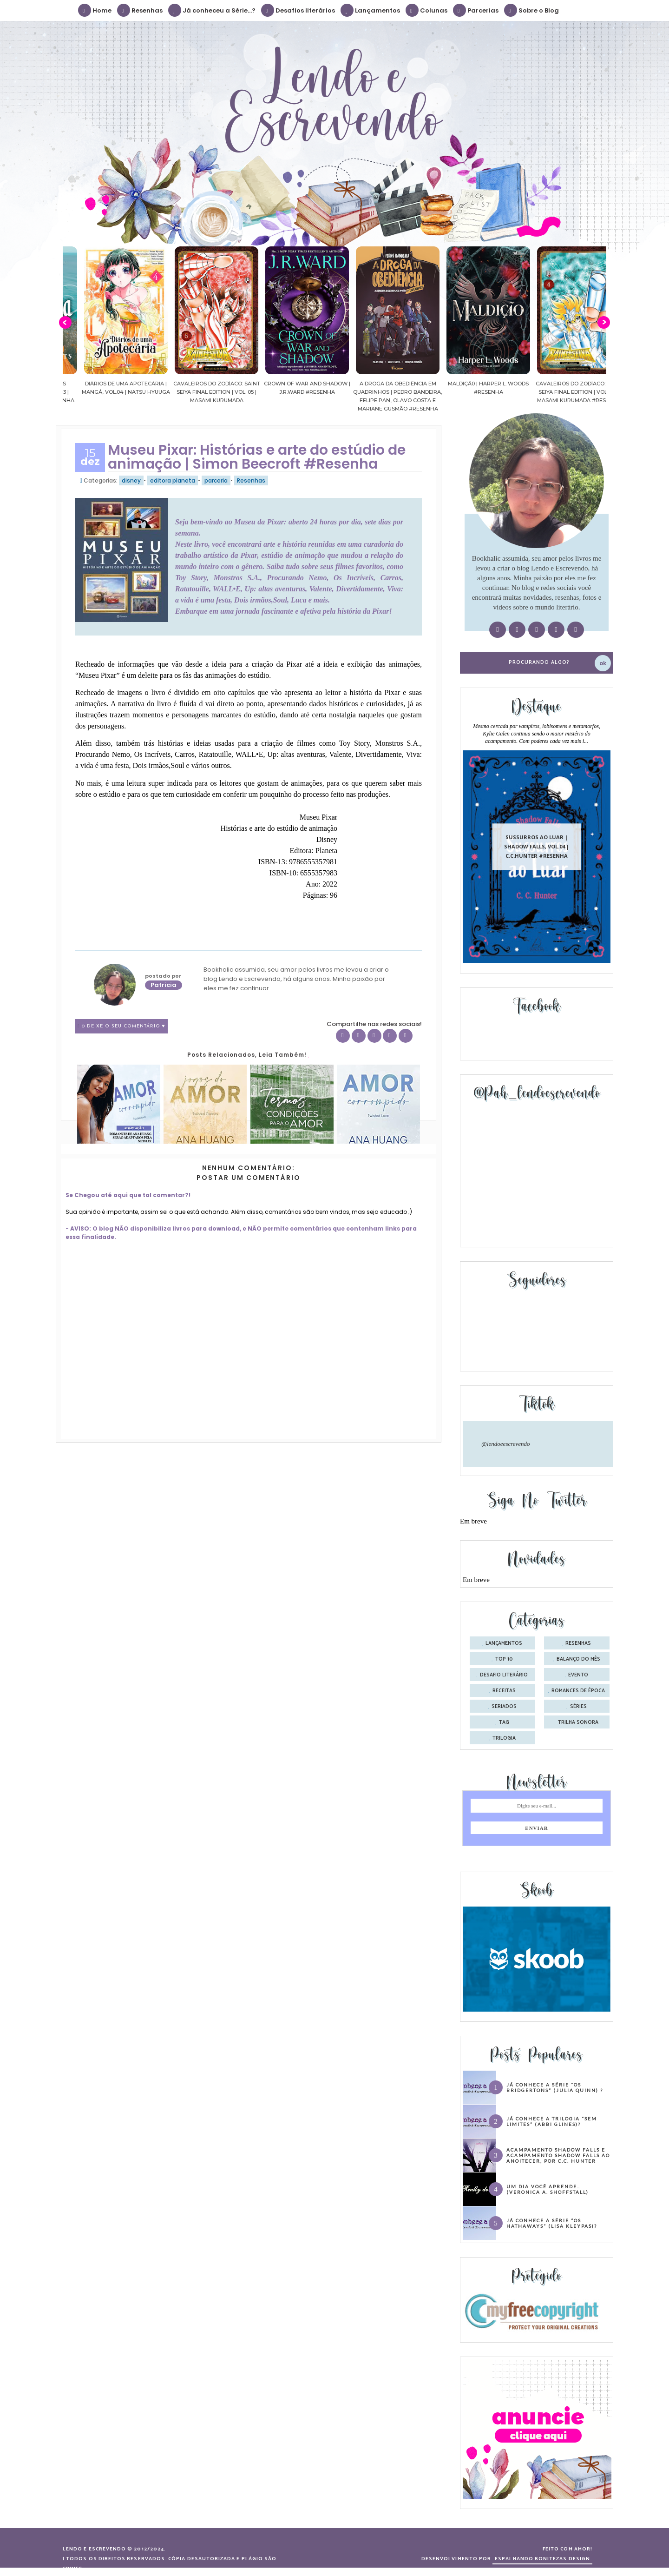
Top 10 (504, 1659)
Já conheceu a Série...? (212, 10)
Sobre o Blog (532, 10)
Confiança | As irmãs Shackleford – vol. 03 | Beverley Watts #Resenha (108, 392)
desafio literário (504, 1675)
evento (578, 1675)
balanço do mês (578, 1659)
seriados (504, 1706)
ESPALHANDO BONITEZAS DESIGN (542, 2559)
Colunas (427, 10)
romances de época (578, 1691)
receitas (504, 1691)
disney (131, 480)
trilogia (504, 1738)
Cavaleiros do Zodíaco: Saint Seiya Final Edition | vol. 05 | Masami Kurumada (289, 392)
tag (504, 1722)
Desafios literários (298, 10)
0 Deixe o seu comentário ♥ (123, 1026)
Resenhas (140, 10)
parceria (216, 480)
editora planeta (172, 480)
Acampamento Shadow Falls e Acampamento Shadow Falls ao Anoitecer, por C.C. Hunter (558, 2155)
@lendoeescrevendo (505, 1443)
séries (578, 1706)
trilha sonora (578, 1722)
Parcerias (476, 10)
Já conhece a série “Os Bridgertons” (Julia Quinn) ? (554, 2087)
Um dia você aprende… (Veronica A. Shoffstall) (547, 2189)
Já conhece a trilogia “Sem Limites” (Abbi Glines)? (551, 2121)
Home (95, 10)
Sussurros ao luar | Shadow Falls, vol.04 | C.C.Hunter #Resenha (536, 846)
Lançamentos (370, 10)
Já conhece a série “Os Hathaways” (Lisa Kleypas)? (551, 2223)
